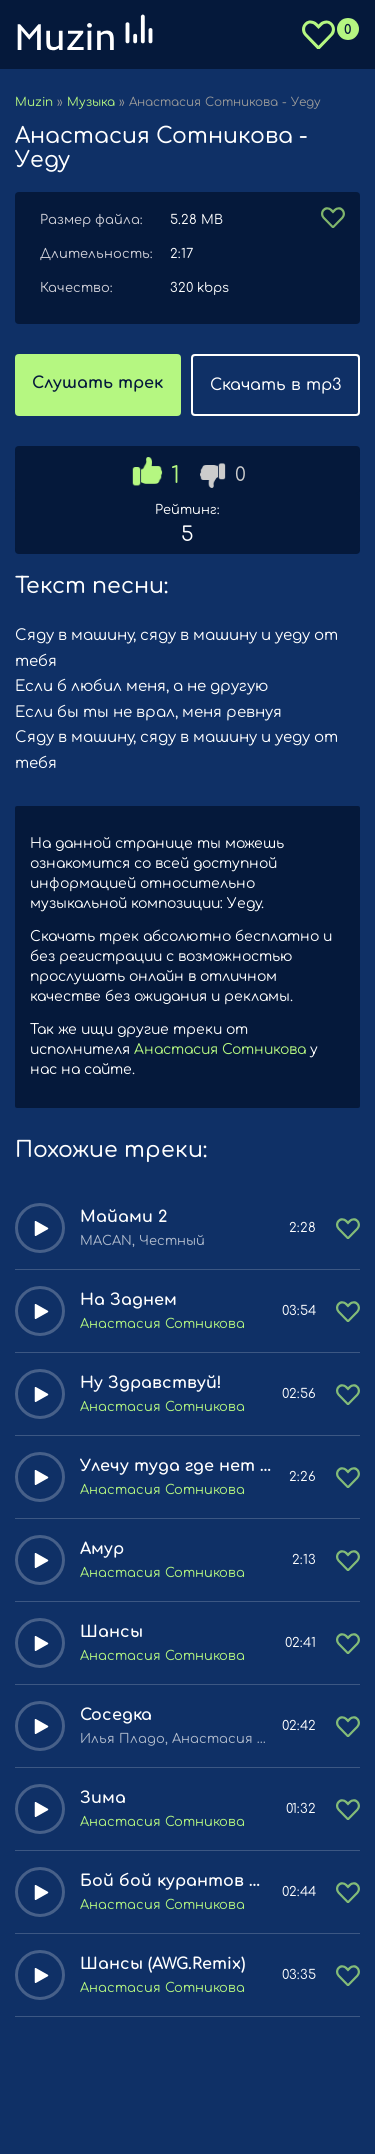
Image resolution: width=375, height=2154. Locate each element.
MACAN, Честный (142, 1241)
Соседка (116, 1715)
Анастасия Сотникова (220, 1049)
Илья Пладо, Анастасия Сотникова (173, 1739)
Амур (102, 1549)
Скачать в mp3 (275, 385)
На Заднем (128, 1300)
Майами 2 (123, 1217)
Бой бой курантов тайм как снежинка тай (173, 1881)
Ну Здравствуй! (151, 1383)
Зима (103, 1798)
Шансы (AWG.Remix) (162, 1964)
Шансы (111, 1632)
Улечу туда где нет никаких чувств (177, 1466)
